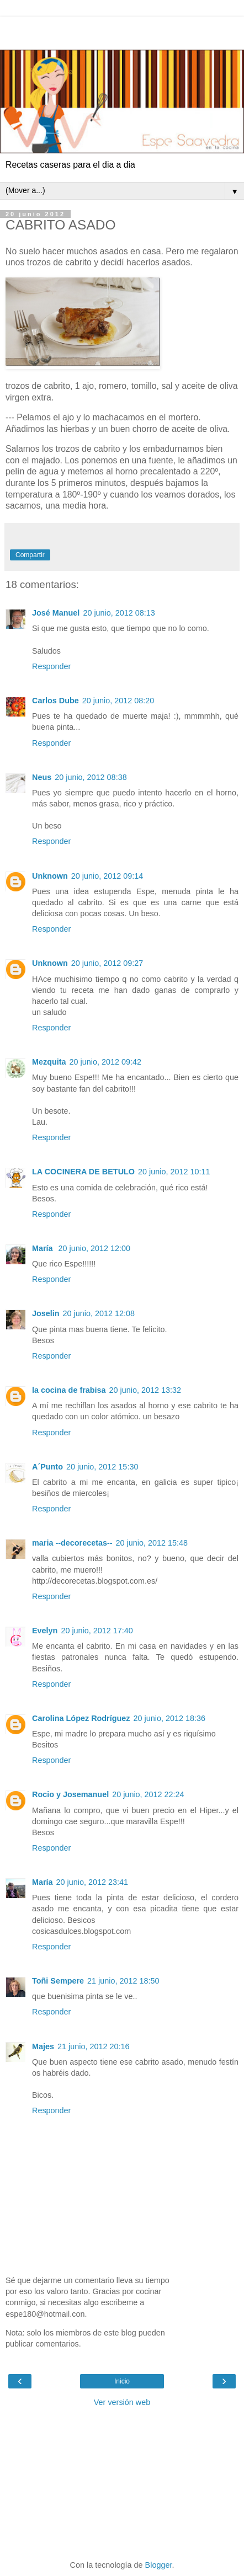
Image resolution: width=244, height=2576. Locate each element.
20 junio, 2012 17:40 (96, 1630)
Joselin (46, 1313)
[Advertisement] (122, 30)
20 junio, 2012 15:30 (102, 1466)
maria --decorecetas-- (72, 1542)
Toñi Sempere (58, 1980)
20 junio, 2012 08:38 (90, 777)
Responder (51, 666)
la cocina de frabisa (69, 1390)
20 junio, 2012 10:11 (174, 1171)
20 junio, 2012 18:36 (169, 1718)
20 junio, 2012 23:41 (92, 1882)
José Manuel (55, 612)
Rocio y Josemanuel (70, 1794)
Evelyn (44, 1630)
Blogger (158, 2565)
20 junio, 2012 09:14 (107, 876)
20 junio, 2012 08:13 (119, 612)
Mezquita (49, 1061)
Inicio (122, 2381)
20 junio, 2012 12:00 (94, 1248)
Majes (43, 2046)
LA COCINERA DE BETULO (83, 1171)
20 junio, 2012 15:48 (152, 1542)
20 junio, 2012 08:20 (118, 700)
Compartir (30, 555)
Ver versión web (122, 2402)
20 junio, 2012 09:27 (107, 963)
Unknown (50, 876)
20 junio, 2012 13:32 (145, 1390)
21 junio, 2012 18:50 (123, 1980)
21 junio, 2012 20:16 (93, 2046)
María (43, 1248)
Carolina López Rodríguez (81, 1718)
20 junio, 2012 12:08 (99, 1313)
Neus (41, 777)
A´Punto (47, 1466)
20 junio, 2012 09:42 (105, 1061)
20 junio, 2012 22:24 (148, 1794)
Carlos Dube (55, 700)
